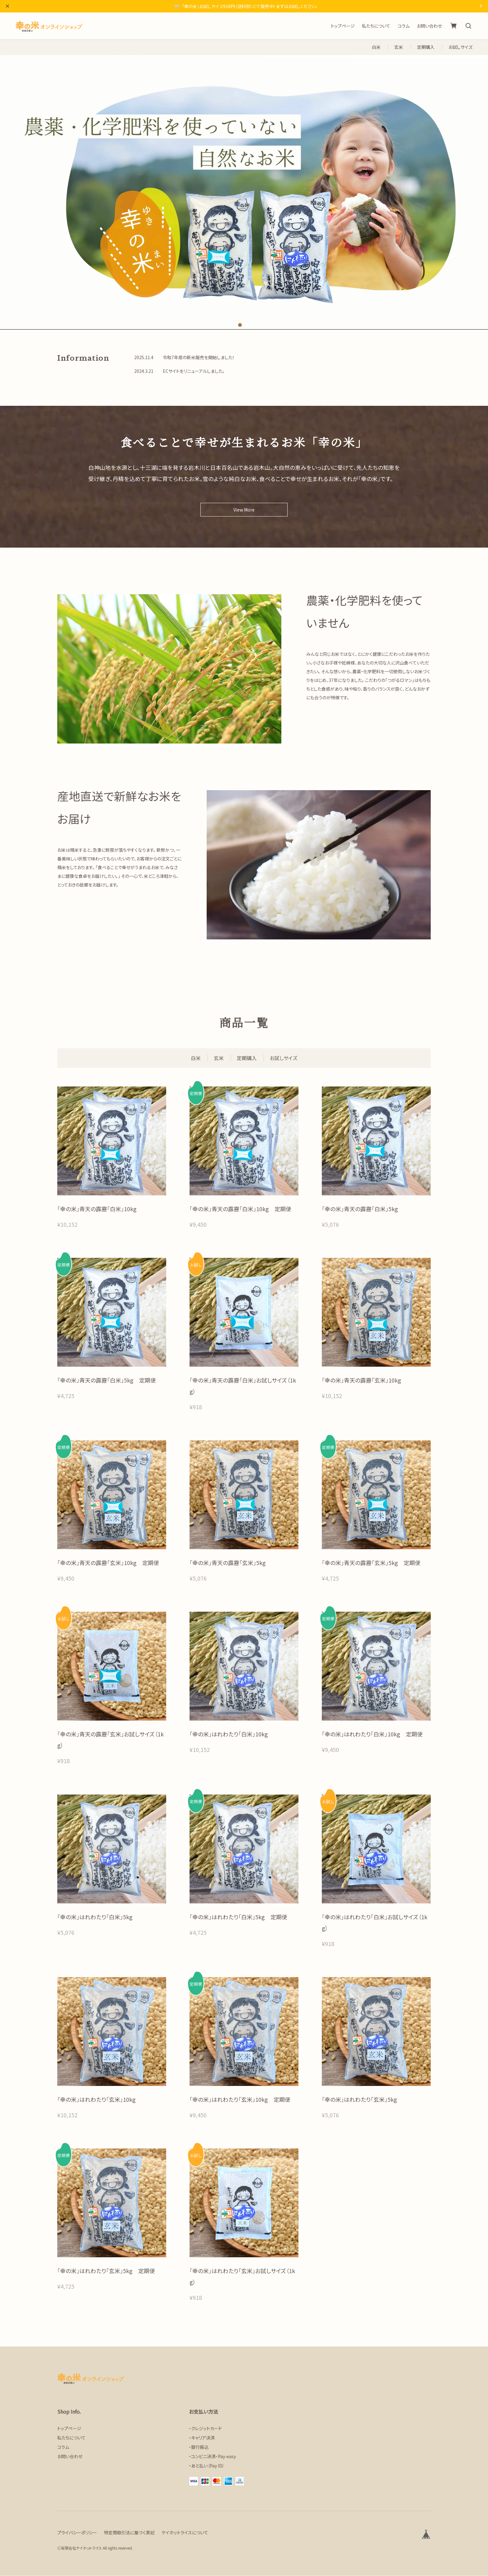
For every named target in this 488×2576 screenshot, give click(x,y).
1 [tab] (240, 325)
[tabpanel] (244, 192)
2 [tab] (248, 325)
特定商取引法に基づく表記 (129, 2533)
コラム (404, 26)
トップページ (343, 26)
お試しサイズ (460, 47)
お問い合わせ (429, 26)
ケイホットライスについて (185, 2533)
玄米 (398, 47)
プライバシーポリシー (77, 2533)
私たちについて (376, 26)
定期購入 (425, 47)
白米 (376, 47)
